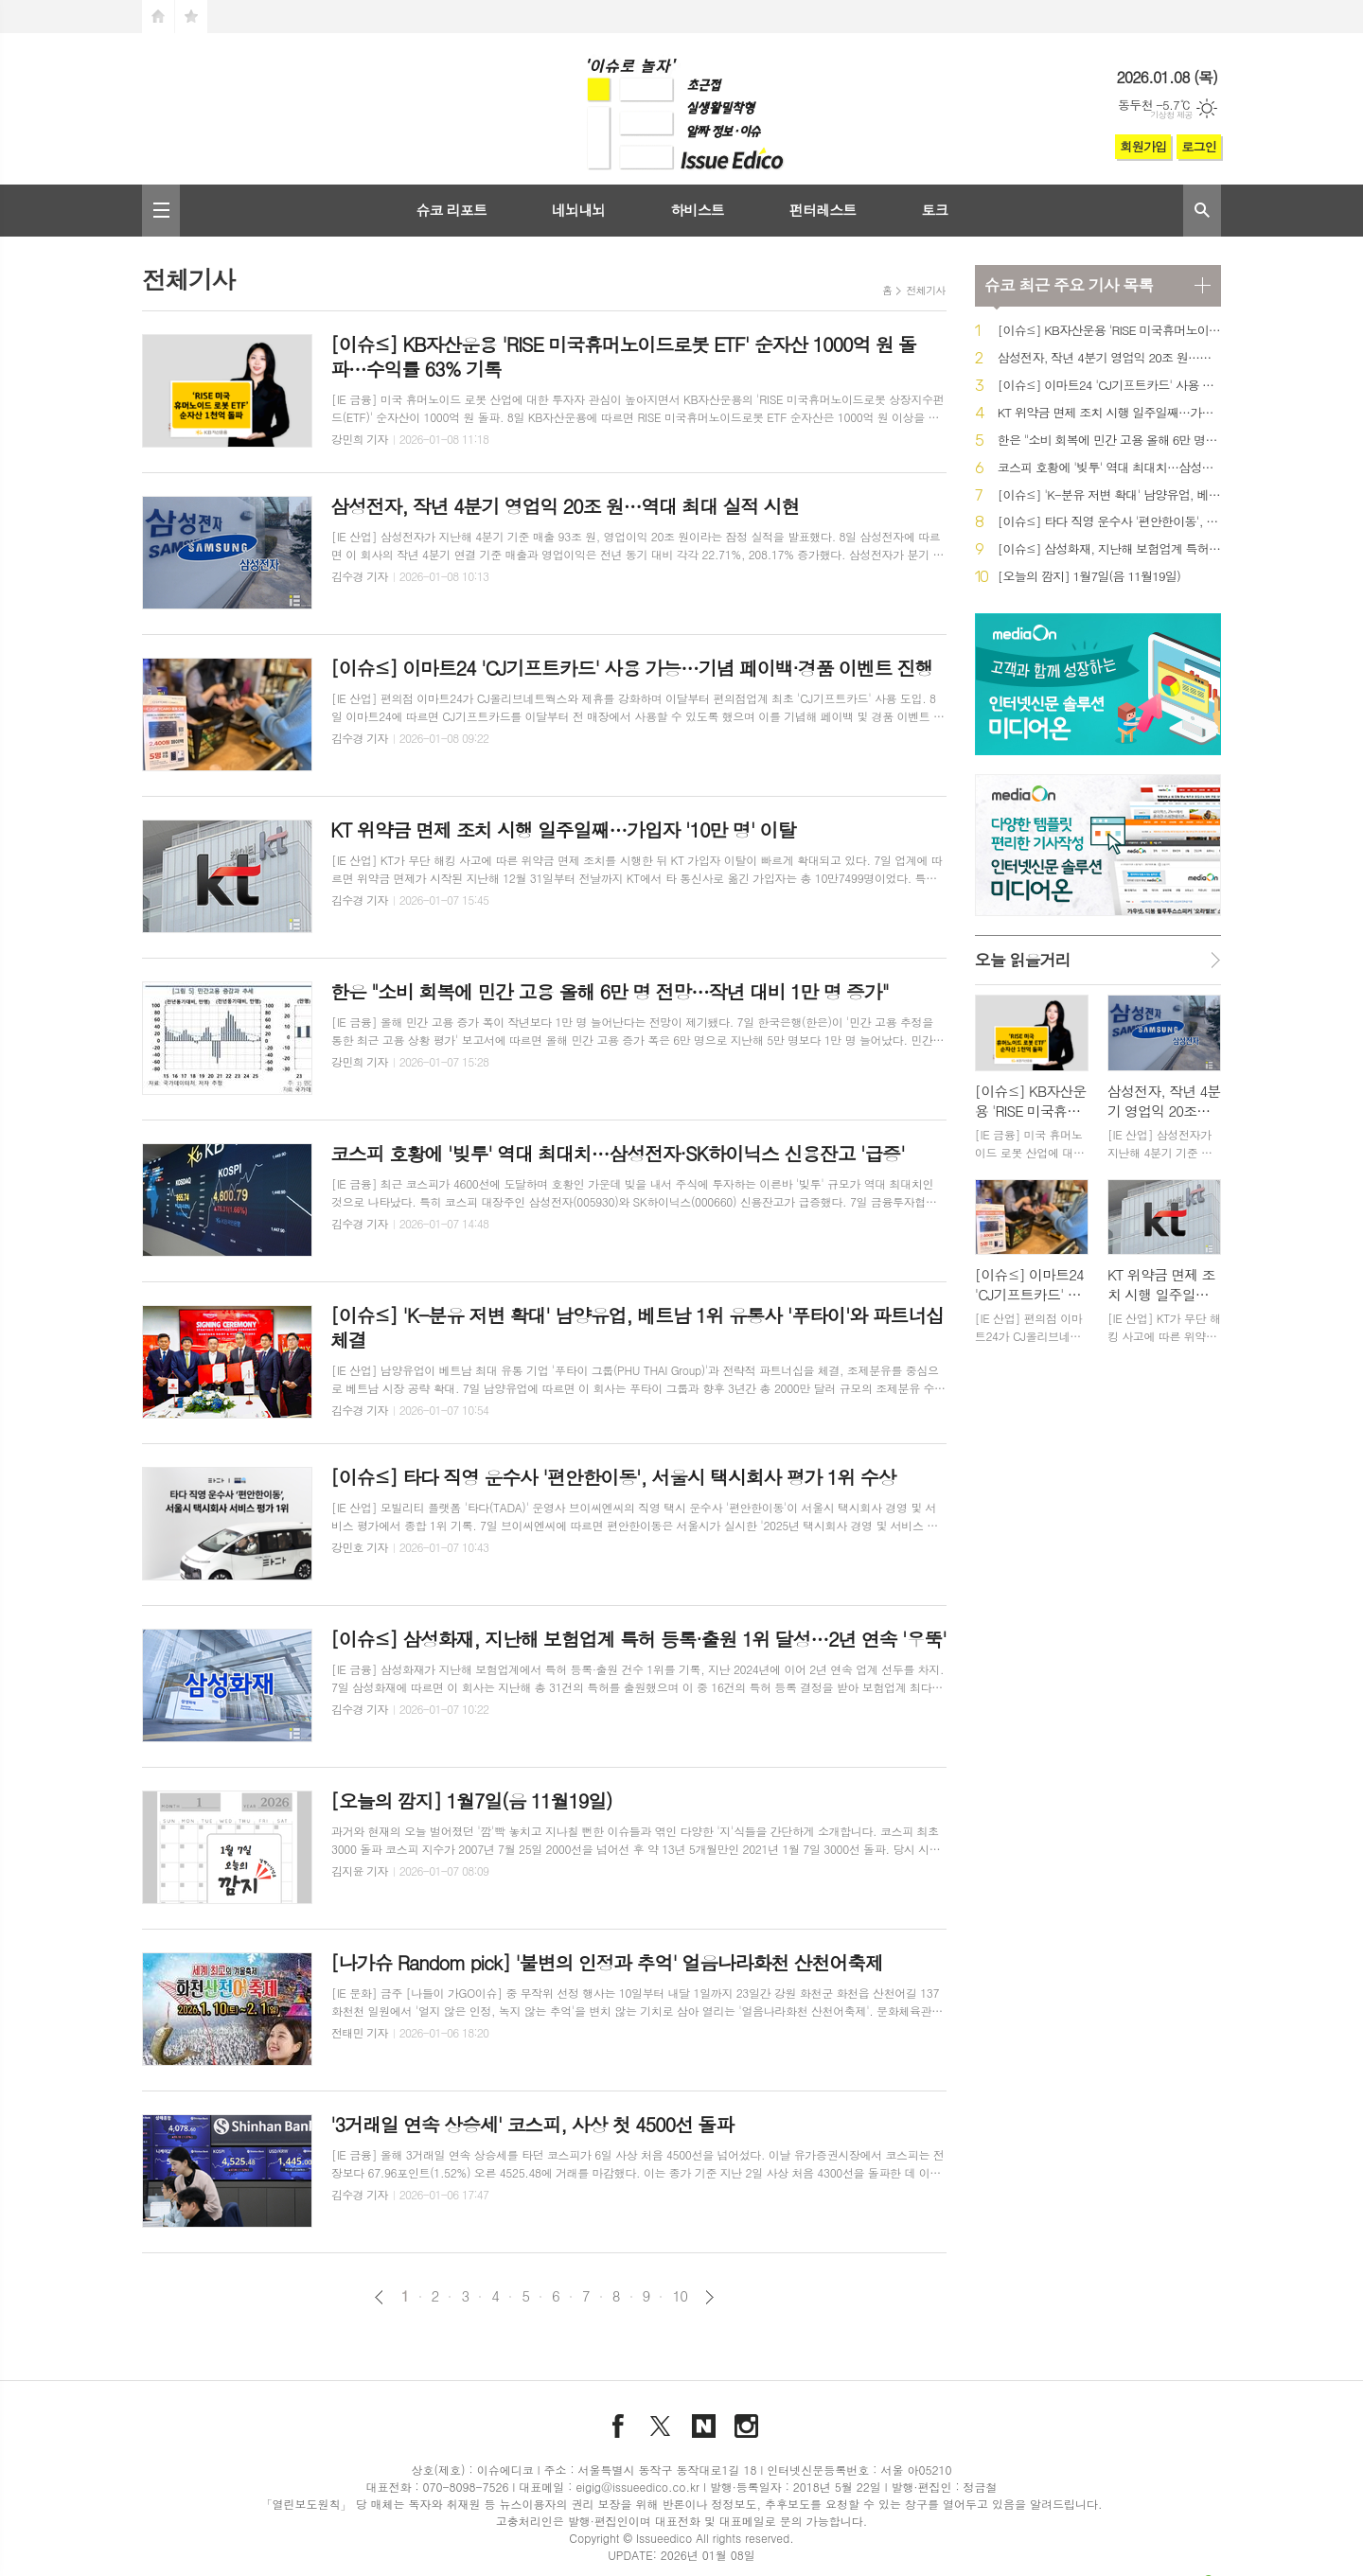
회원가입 (1143, 146)
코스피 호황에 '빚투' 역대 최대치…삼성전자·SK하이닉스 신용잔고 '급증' (1109, 468)
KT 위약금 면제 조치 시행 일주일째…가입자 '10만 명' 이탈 (1109, 413)
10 (679, 2295)
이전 (379, 2297)
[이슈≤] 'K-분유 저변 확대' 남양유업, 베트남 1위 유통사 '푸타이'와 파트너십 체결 (1109, 495)
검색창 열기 (1202, 211)
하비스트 (696, 210)
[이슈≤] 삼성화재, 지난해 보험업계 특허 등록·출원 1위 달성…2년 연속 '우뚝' (1109, 549)
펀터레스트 (823, 210)
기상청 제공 (1171, 115)
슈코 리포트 (451, 210)
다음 (709, 2297)
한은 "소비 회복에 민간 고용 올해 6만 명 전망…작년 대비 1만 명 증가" (1109, 440)
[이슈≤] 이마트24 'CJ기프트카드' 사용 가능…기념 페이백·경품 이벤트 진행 (1109, 386)
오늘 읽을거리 (1023, 959)
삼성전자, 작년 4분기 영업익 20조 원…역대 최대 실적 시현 (1109, 358)
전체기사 (925, 290)
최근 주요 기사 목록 (1068, 284)
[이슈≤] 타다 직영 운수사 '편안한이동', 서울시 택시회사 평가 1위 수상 (1109, 522)
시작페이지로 (158, 16)
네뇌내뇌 (578, 210)
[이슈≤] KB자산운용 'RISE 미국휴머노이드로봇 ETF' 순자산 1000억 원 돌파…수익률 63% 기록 (1109, 331)
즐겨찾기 (191, 16)
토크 (934, 210)
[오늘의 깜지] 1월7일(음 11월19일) (1089, 577)
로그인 (1198, 146)
